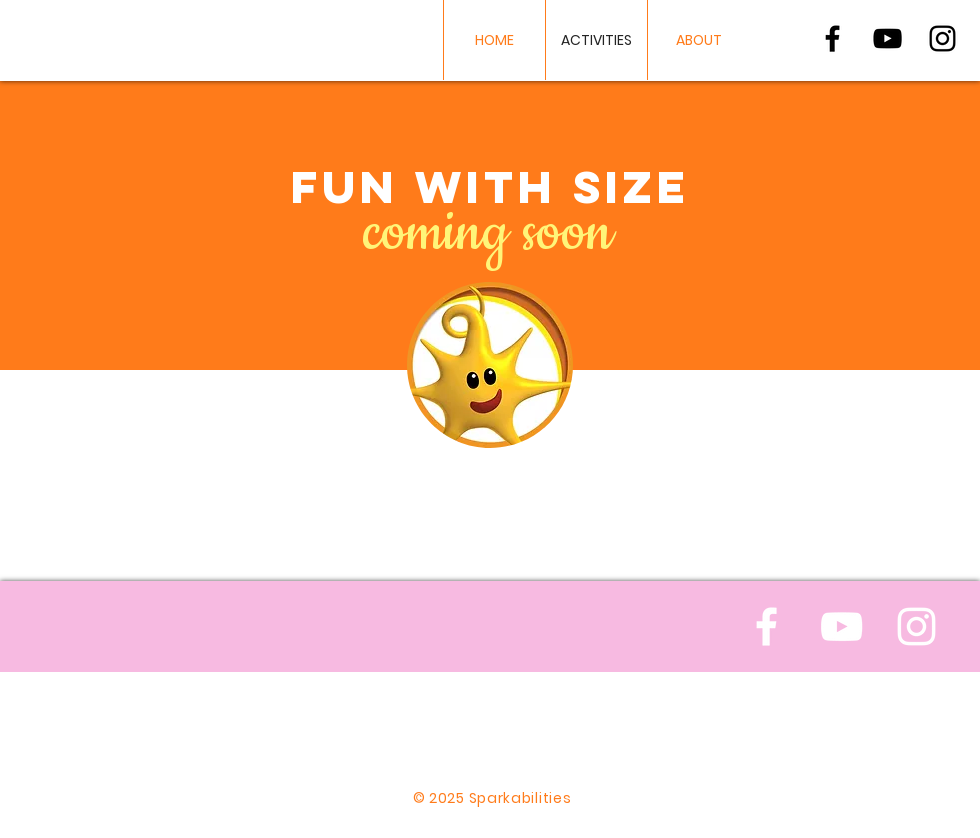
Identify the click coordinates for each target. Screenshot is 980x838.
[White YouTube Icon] (841, 626)
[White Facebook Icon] (766, 626)
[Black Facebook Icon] (832, 38)
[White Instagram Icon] (916, 626)
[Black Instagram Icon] (942, 38)
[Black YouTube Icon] (887, 38)
